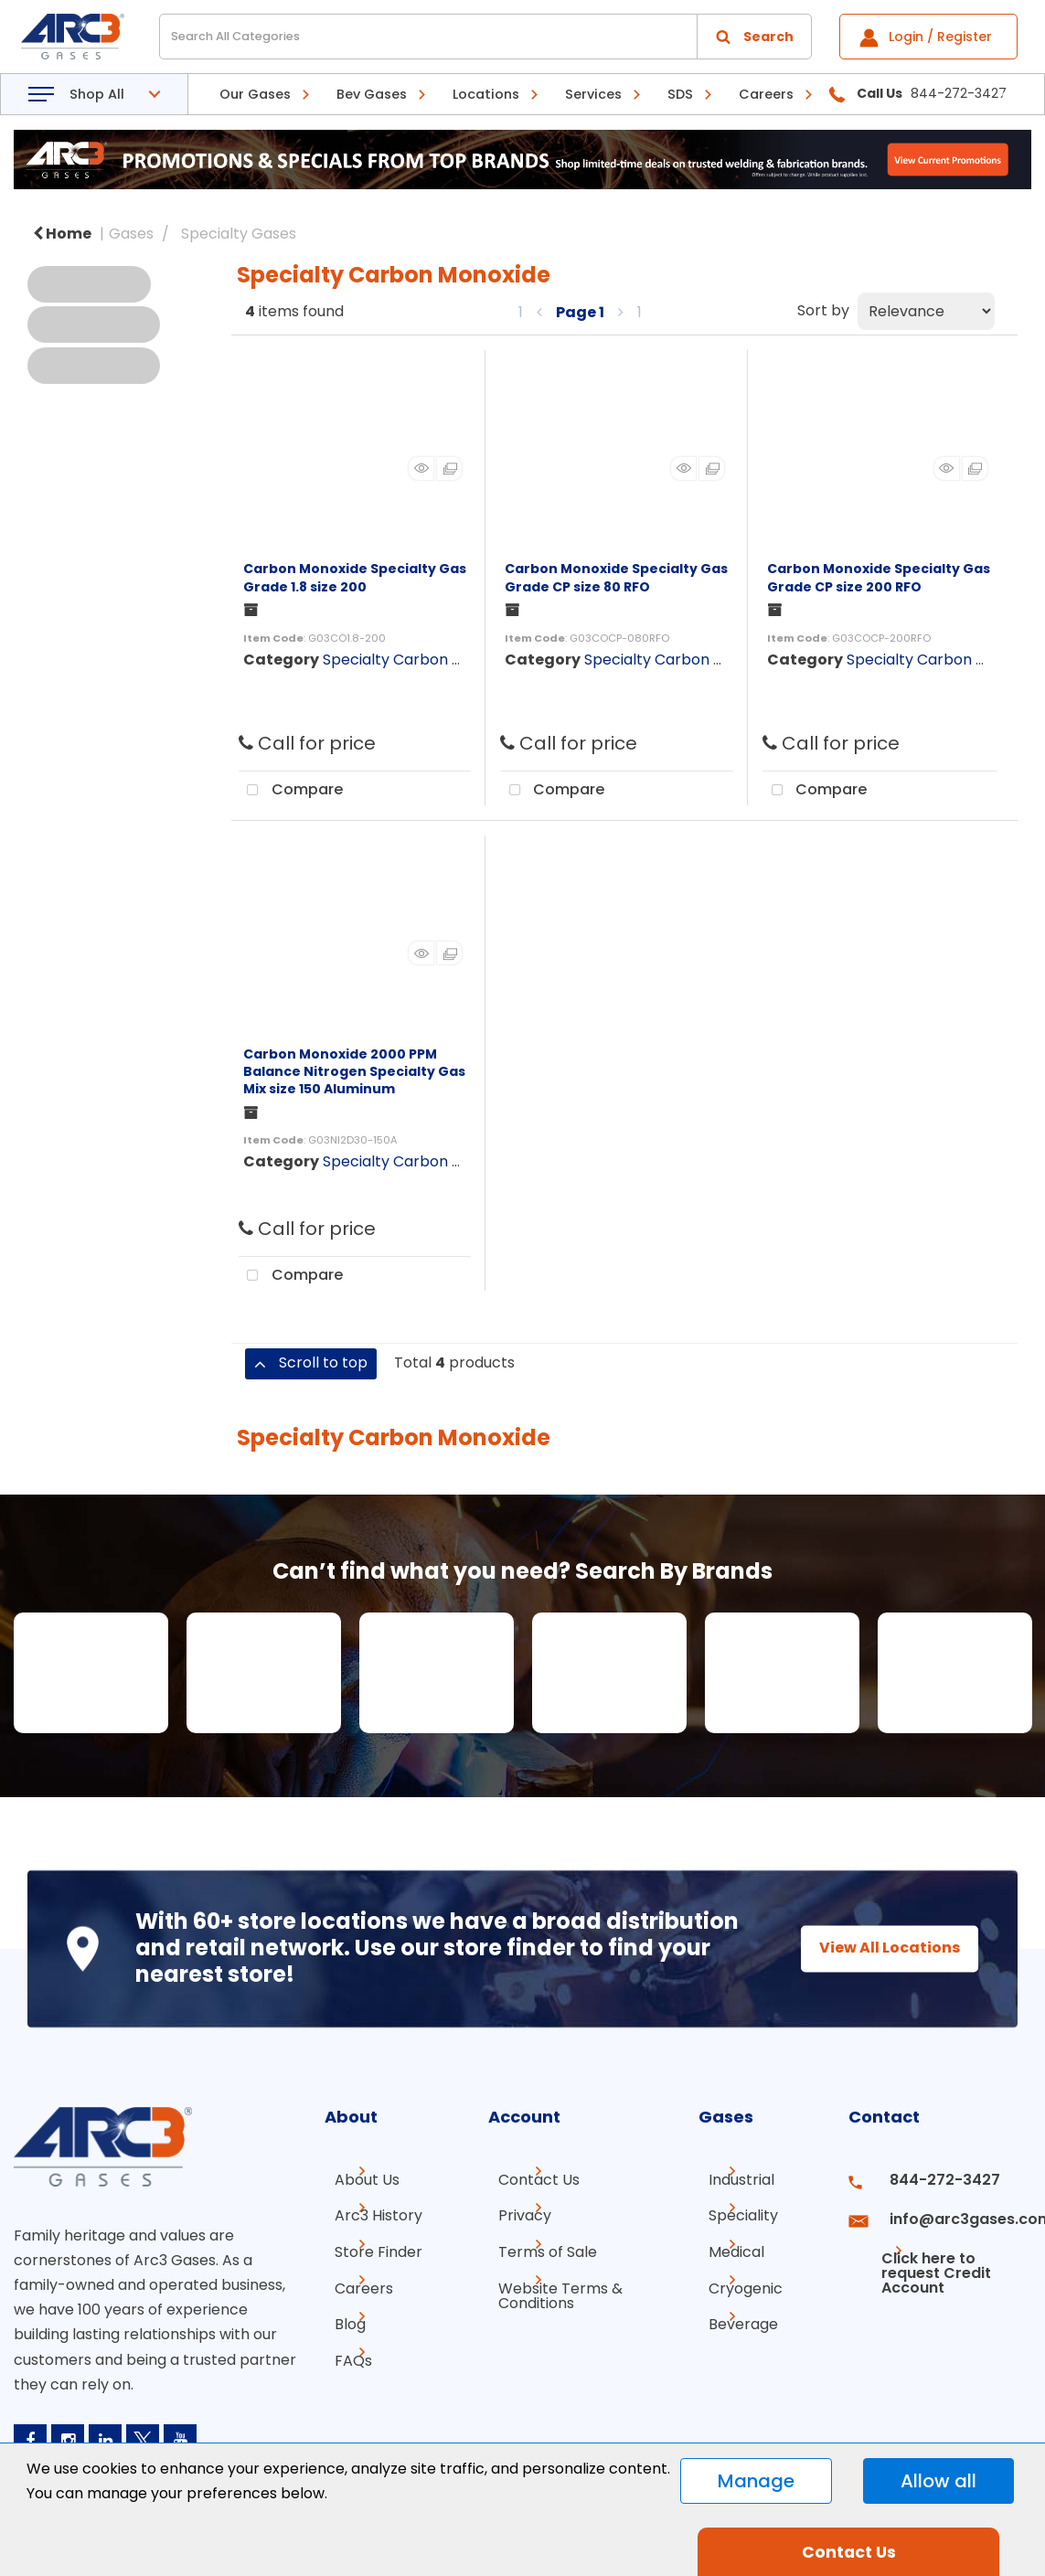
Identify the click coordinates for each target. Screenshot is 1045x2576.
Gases (131, 233)
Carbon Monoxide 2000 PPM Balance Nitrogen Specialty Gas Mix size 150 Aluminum (354, 1071)
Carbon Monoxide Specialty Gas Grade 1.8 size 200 (354, 577)
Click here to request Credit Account (923, 2253)
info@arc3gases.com (952, 2212)
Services (593, 94)
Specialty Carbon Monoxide (421, 659)
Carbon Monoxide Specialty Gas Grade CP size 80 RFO (616, 577)
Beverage (733, 2311)
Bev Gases (371, 94)
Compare (291, 790)
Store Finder (368, 2245)
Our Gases (255, 94)
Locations (486, 94)
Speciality (733, 2212)
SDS (680, 94)
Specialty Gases (238, 233)
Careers (766, 94)
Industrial (731, 2179)
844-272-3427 (929, 2179)
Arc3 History (368, 2212)
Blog (340, 2311)
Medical (726, 2245)
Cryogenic (735, 2278)
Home (62, 233)
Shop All (96, 94)
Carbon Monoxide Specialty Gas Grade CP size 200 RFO (878, 577)
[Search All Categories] (485, 36)
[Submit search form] (754, 36)
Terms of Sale (537, 2245)
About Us (357, 2179)
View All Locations (873, 1948)
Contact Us (529, 2179)
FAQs (343, 2344)
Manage (756, 2481)
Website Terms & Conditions (550, 2286)
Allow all (938, 2481)
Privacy (514, 2212)
